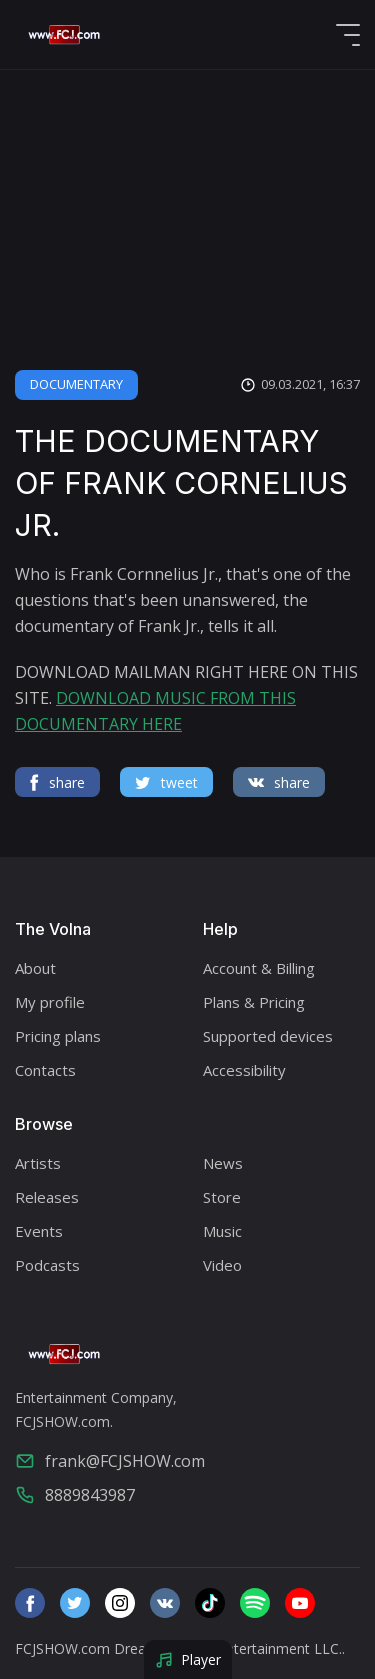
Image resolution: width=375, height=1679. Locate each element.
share (57, 782)
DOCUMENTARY (76, 384)
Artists (38, 1163)
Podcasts (47, 1265)
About (35, 968)
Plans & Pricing (254, 1002)
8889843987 (75, 1495)
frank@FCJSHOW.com (110, 1461)
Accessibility (244, 1070)
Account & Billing (259, 968)
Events (39, 1231)
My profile (50, 1002)
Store (222, 1197)
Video (222, 1265)
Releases (47, 1197)
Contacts (45, 1070)
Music (222, 1231)
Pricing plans (58, 1036)
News (223, 1163)
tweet (166, 782)
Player (188, 1659)
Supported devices (268, 1036)
